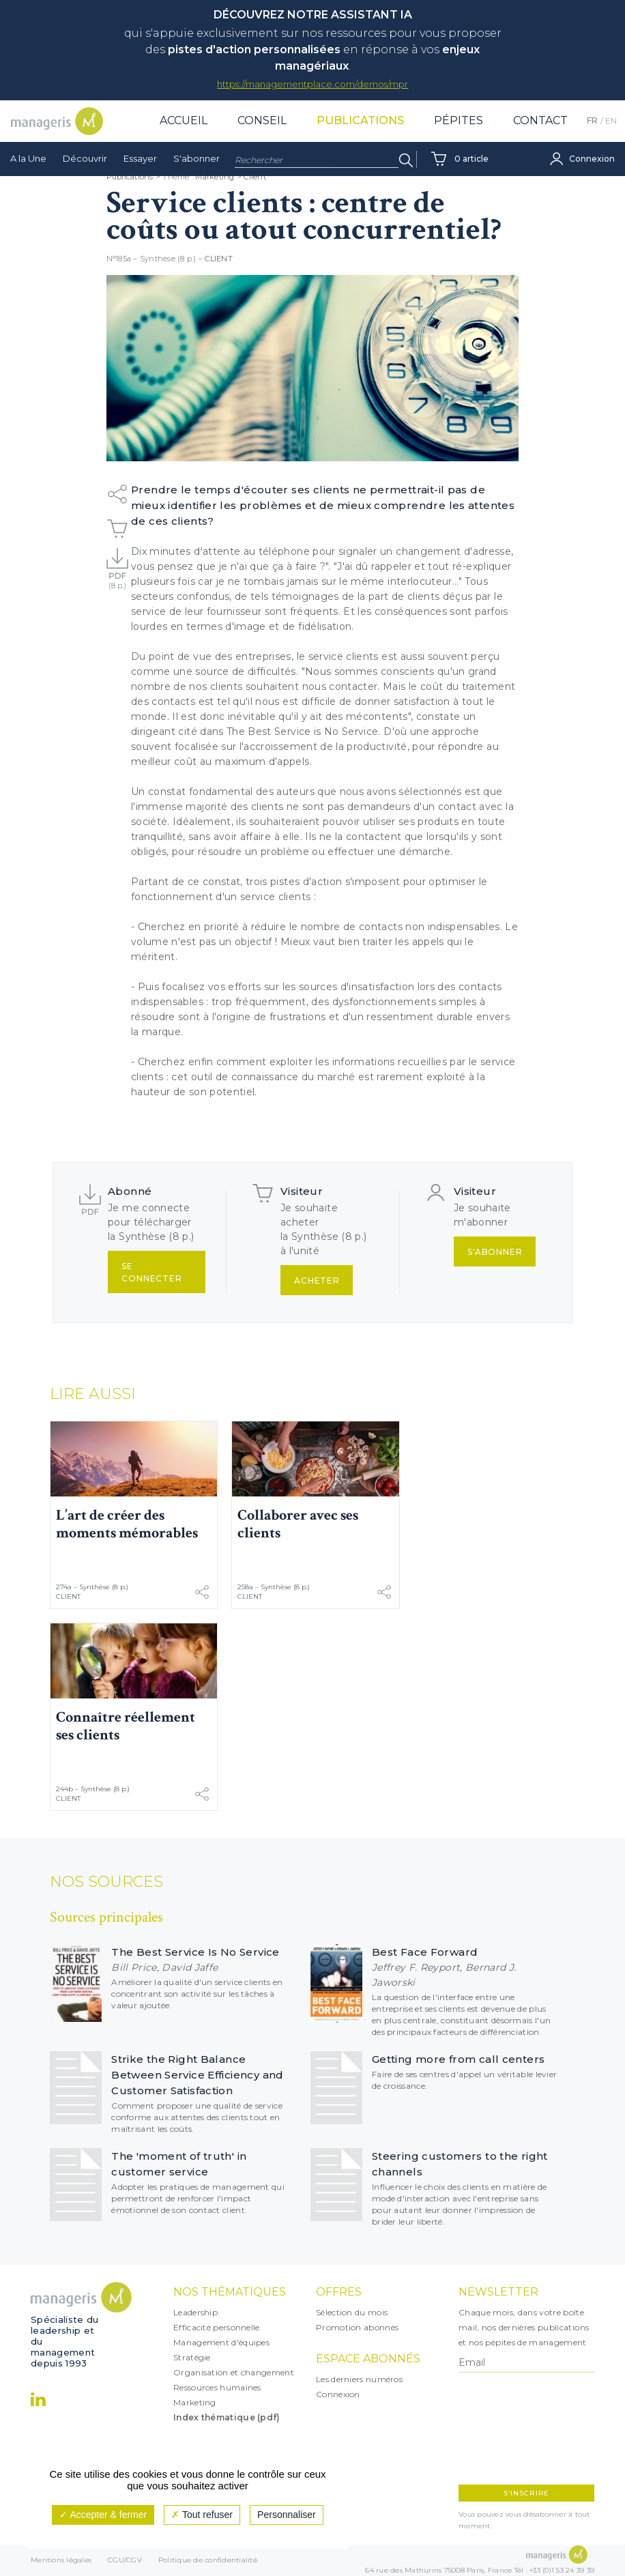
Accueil (183, 136)
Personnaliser (286, 2514)
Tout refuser (202, 2514)
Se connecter (151, 1272)
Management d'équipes (221, 2342)
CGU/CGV (125, 2560)
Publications (360, 136)
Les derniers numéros (359, 2379)
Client (219, 258)
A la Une (28, 174)
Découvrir (85, 174)
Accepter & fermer (103, 2514)
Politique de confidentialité (207, 2560)
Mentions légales (61, 2560)
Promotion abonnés (357, 2327)
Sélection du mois (352, 2312)
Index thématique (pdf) (226, 2417)
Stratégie (192, 2357)
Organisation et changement (233, 2372)
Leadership (195, 2312)
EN (611, 137)
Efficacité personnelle (216, 2327)
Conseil (262, 136)
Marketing (194, 2402)
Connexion (338, 2394)
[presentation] (518, 2428)
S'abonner (196, 174)
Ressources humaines (217, 2387)
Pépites (458, 136)
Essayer (140, 174)
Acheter (317, 1280)
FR (592, 137)
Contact (540, 136)
